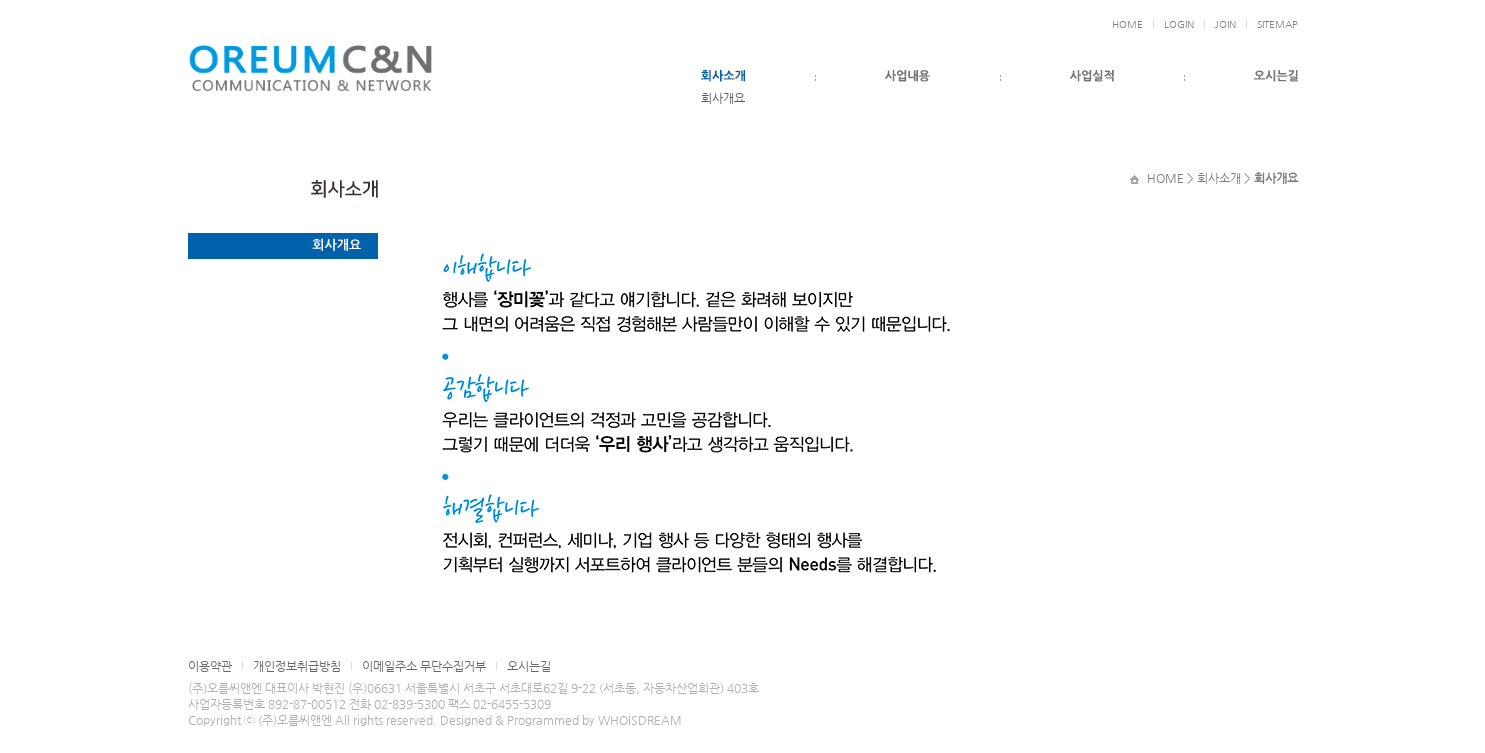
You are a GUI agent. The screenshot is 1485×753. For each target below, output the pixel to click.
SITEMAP (1277, 24)
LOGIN (1179, 24)
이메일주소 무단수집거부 (424, 666)
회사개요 (723, 98)
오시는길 (529, 666)
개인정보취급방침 (297, 666)
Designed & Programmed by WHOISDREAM (561, 720)
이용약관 (210, 666)
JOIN (1225, 24)
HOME (1127, 24)
